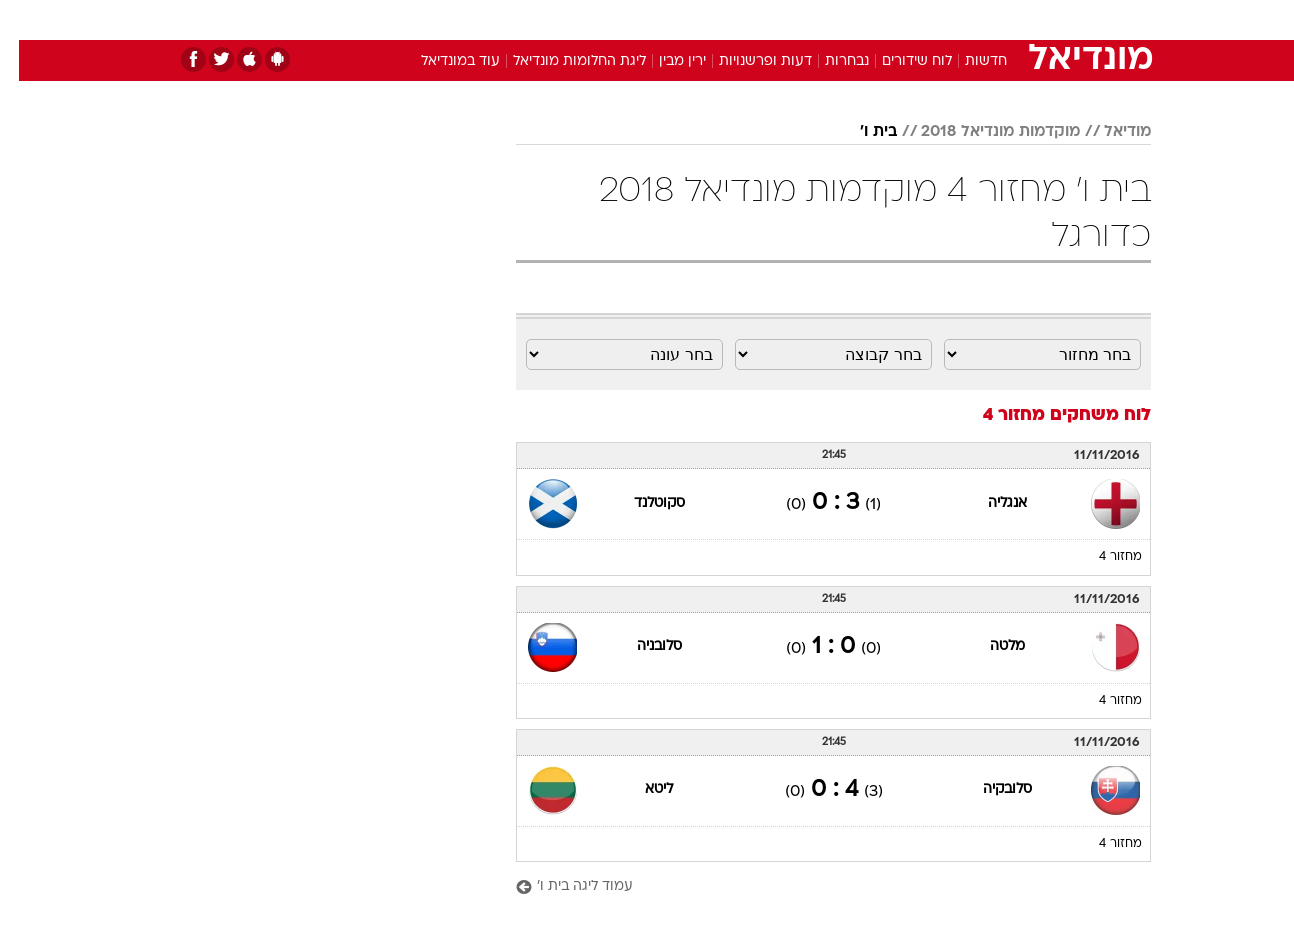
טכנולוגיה (492, 19)
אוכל (697, 19)
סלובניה (640, 646)
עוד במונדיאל (441, 61)
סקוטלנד (640, 503)
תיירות (567, 19)
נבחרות (828, 61)
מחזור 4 (1101, 557)
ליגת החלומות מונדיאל (560, 61)
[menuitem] (989, 20)
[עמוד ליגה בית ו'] (814, 887)
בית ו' (859, 132)
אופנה (418, 19)
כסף (749, 19)
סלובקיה (988, 789)
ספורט (933, 19)
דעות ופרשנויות (746, 61)
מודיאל (1108, 132)
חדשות (1001, 19)
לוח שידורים (898, 61)
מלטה (988, 646)
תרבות (868, 19)
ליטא (640, 789)
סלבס (805, 19)
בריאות (635, 19)
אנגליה (988, 503)
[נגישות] (27, 20)
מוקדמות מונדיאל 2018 (981, 132)
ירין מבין (663, 61)
